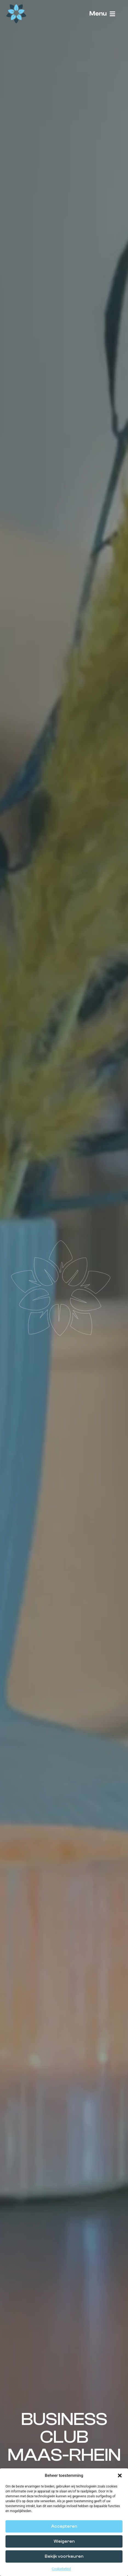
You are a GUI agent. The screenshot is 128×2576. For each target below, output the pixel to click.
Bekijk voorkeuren (64, 2556)
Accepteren (64, 2526)
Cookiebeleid (61, 2569)
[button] (120, 2475)
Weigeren (64, 2541)
